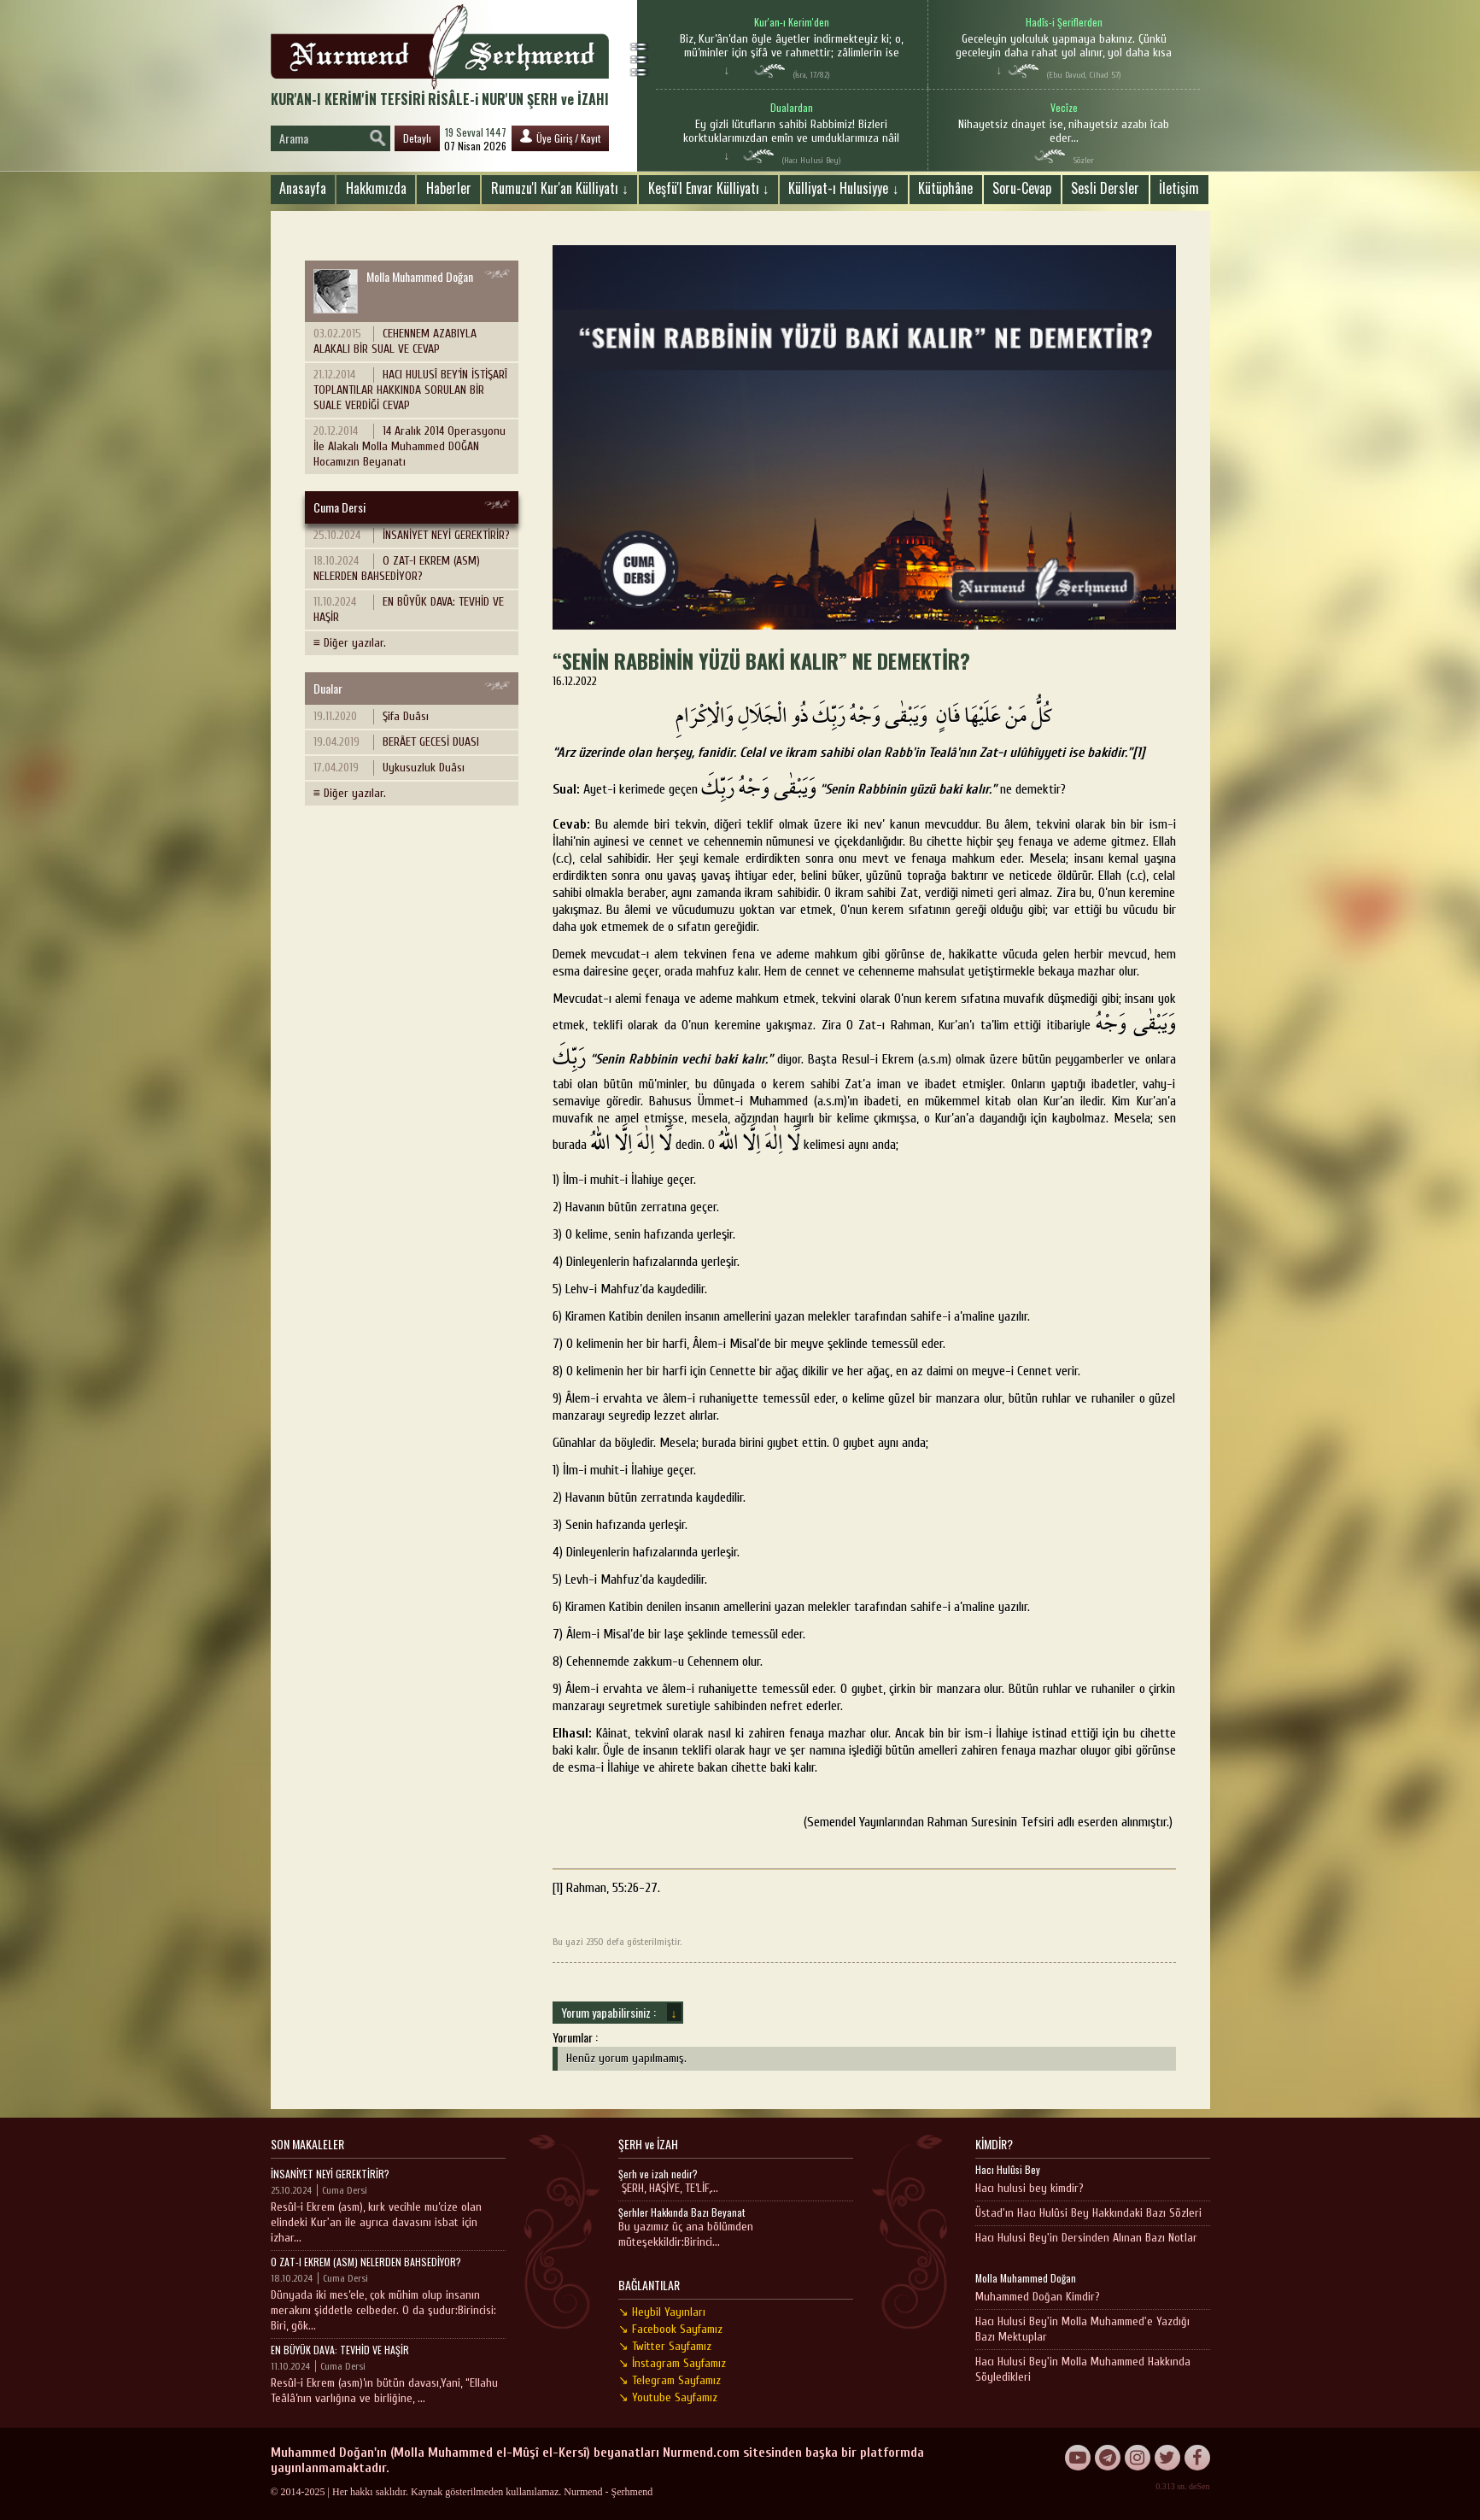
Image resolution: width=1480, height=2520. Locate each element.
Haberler (448, 188)
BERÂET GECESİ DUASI (396, 742)
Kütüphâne (945, 188)
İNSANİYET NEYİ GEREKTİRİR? (411, 535)
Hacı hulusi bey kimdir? (1029, 2188)
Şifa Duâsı (371, 716)
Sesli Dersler (1105, 188)
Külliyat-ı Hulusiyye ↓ (843, 188)
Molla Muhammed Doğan (393, 290)
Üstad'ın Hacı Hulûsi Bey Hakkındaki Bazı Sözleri (1088, 2213)
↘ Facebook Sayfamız (670, 2329)
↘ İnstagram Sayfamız (672, 2363)
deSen (1199, 2486)
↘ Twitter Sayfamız (664, 2346)
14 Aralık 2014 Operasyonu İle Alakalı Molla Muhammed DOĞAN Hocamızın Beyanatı (409, 446)
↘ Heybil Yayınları (661, 2312)
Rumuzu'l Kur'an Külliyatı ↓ (560, 188)
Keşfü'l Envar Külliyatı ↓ (708, 188)
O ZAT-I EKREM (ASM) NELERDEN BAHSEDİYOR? (396, 568)
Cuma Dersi (339, 507)
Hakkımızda (376, 188)
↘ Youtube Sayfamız (667, 2397)
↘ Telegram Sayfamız (669, 2380)
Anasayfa (302, 188)
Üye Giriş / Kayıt (560, 137)
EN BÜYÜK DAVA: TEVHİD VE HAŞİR (408, 609)
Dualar (327, 688)
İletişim (1179, 188)
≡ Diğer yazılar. (349, 643)
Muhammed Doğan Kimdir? (1037, 2296)
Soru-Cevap (1021, 188)
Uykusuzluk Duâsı (389, 768)
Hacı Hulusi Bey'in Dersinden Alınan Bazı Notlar (1086, 2237)
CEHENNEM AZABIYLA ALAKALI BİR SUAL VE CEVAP (395, 341)
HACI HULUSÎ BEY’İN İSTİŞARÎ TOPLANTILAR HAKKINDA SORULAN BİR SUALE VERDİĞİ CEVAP (410, 390)
